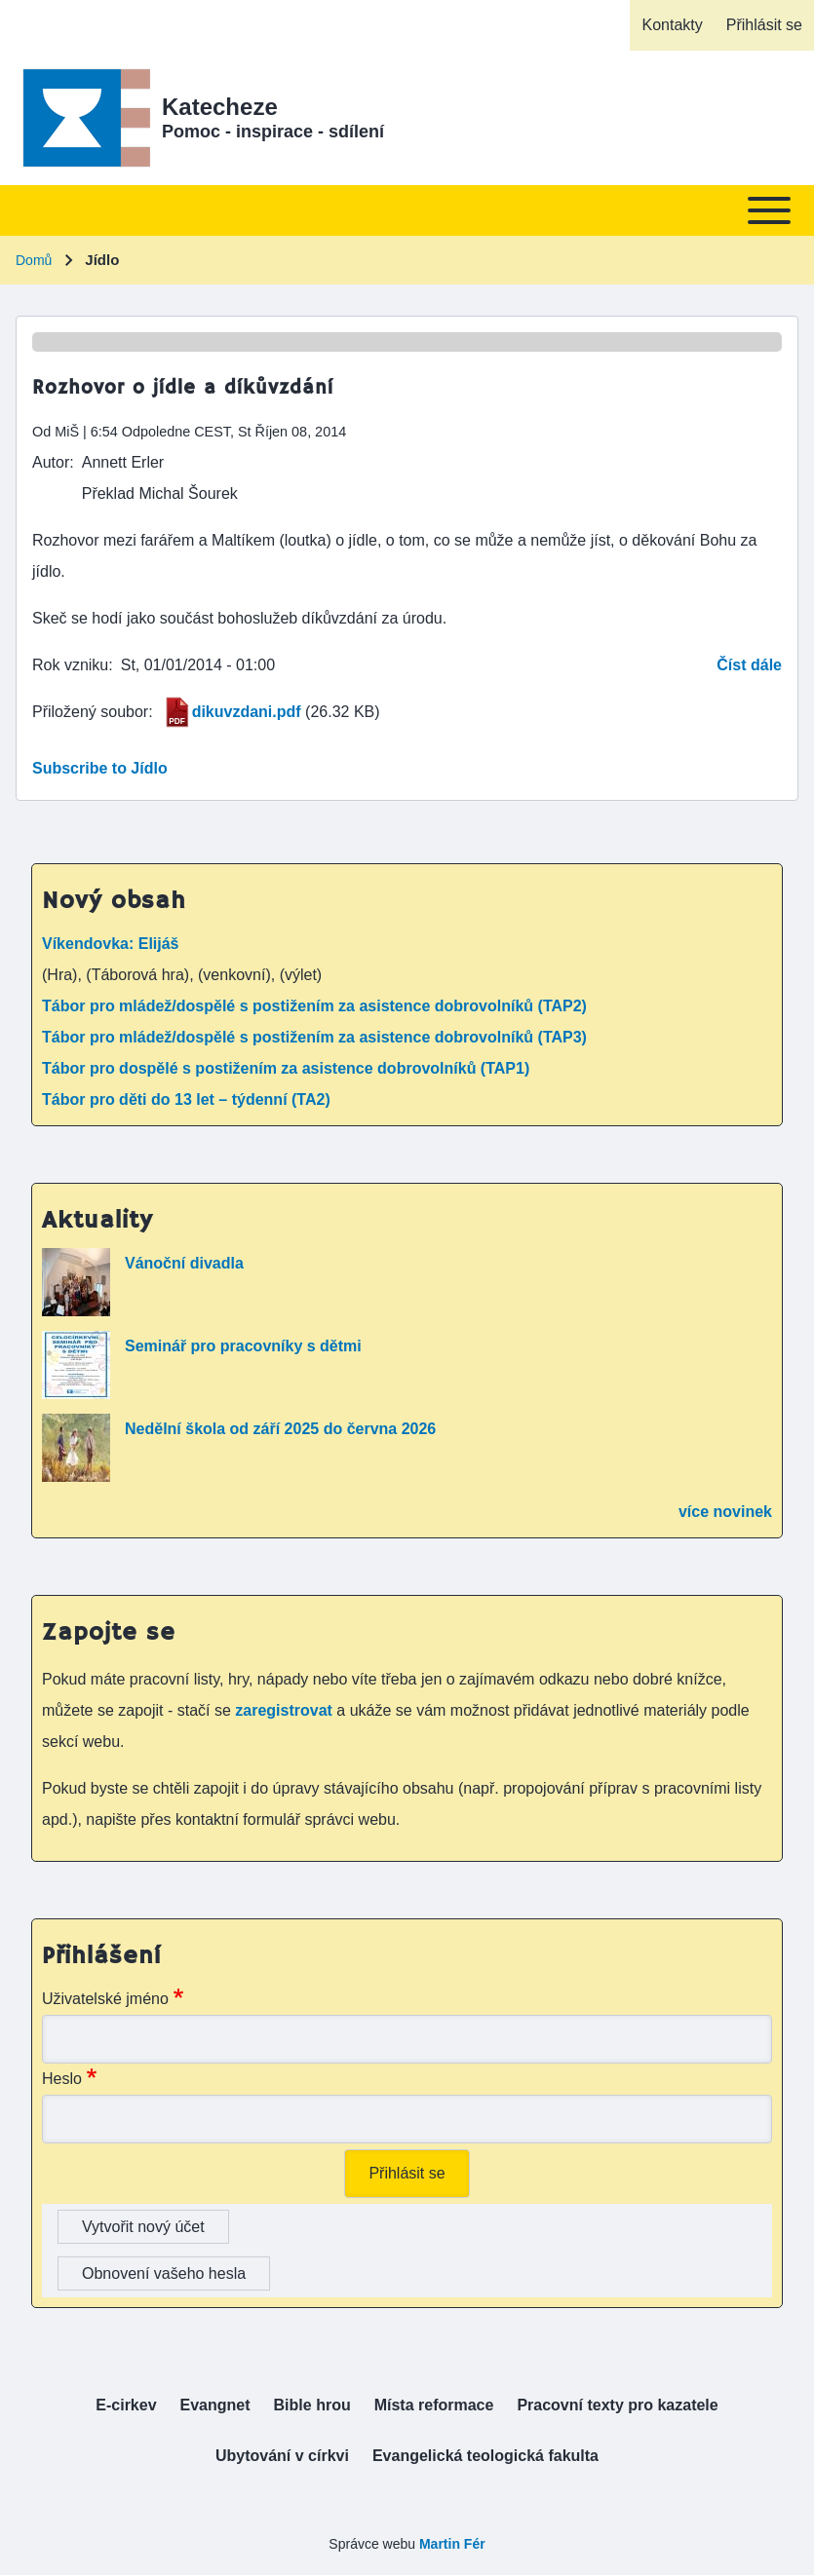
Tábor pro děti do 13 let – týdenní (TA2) (186, 1099)
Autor (50, 462)
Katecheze (220, 107)
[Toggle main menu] (407, 210)
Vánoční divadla (184, 1263)
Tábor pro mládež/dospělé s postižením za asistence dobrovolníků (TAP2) (314, 1006)
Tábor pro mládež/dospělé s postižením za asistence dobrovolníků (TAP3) (314, 1037)
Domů (34, 260)
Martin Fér (452, 2544)
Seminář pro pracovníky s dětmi (243, 1346)
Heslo (62, 2078)
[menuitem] (672, 25)
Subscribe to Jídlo (100, 768)
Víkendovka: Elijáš (110, 943)
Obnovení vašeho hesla (164, 2273)
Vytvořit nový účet (143, 2226)
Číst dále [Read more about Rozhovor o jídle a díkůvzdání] (749, 665)
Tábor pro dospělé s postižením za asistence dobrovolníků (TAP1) (285, 1068)
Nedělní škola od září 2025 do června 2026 (280, 1429)
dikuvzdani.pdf (246, 711)
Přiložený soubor (90, 711)
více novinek (725, 1511)
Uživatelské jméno (105, 1998)
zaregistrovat (285, 1710)
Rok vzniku (70, 665)
